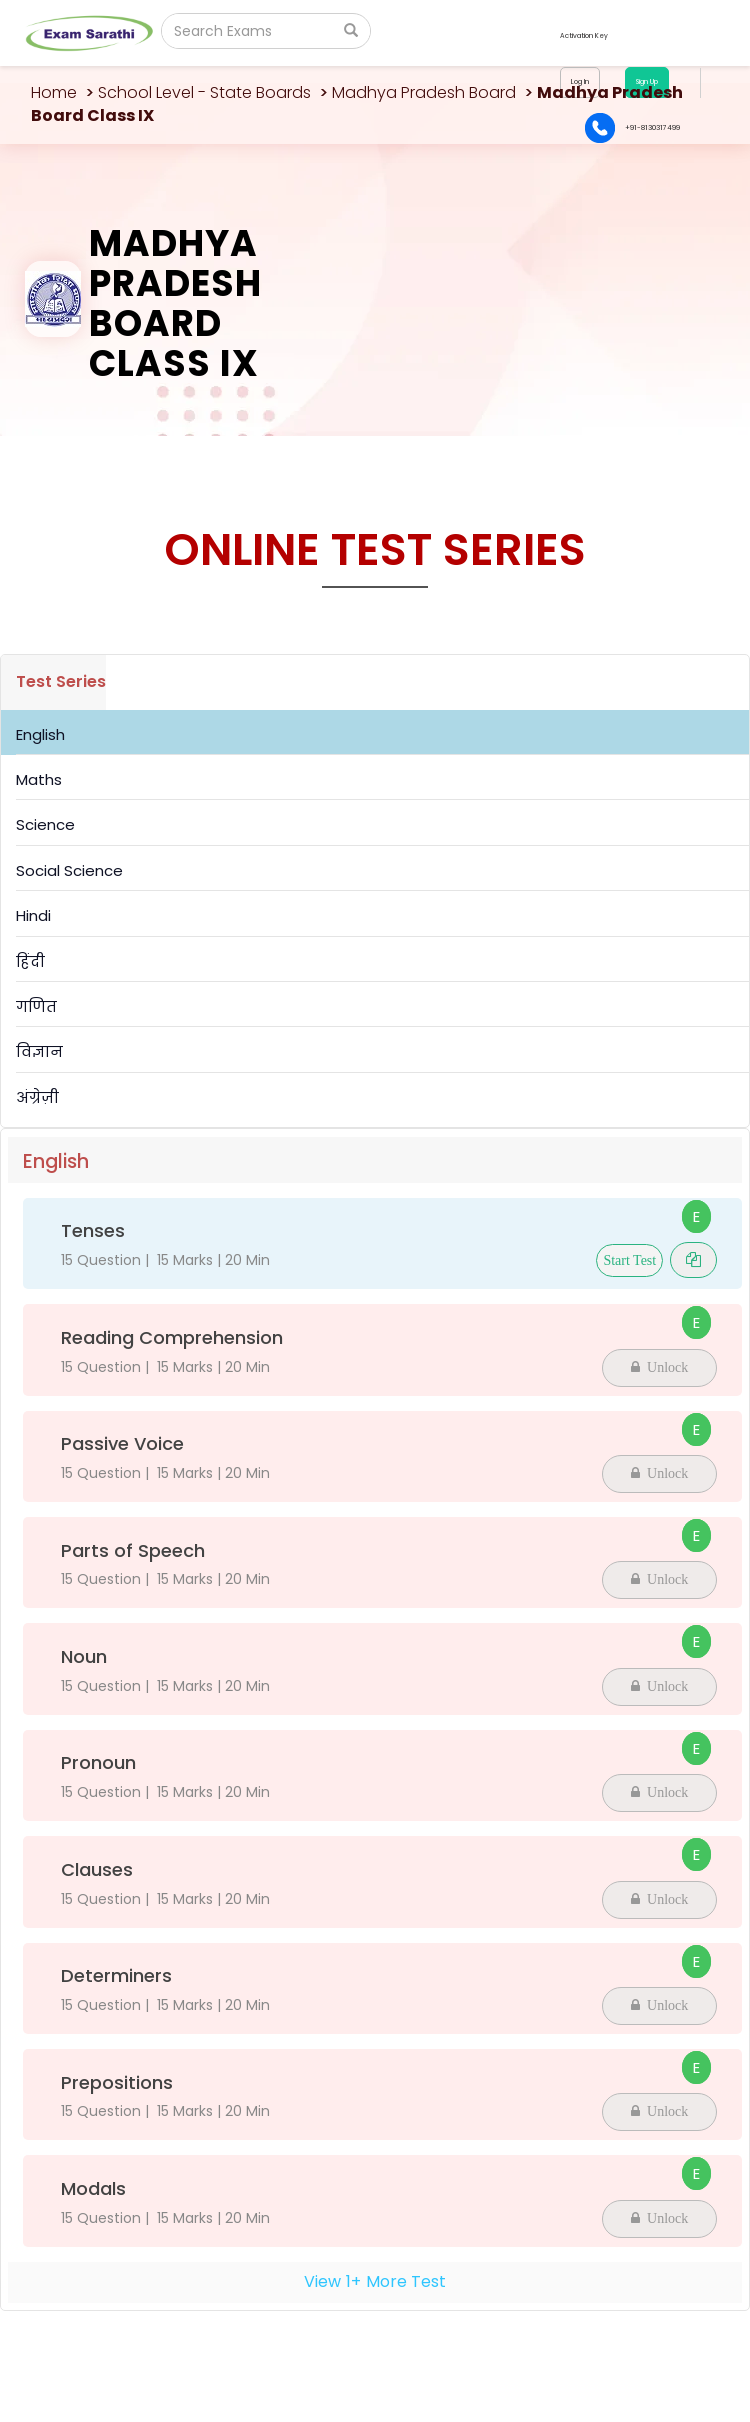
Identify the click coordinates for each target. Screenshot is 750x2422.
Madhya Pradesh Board (424, 92)
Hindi (33, 915)
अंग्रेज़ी (37, 1097)
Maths (39, 779)
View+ (375, 2281)
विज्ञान (39, 1051)
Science (45, 824)
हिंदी (30, 961)
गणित (36, 1006)
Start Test (629, 1260)
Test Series (61, 681)
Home (54, 92)
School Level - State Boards (204, 92)
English (40, 734)
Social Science (69, 870)
